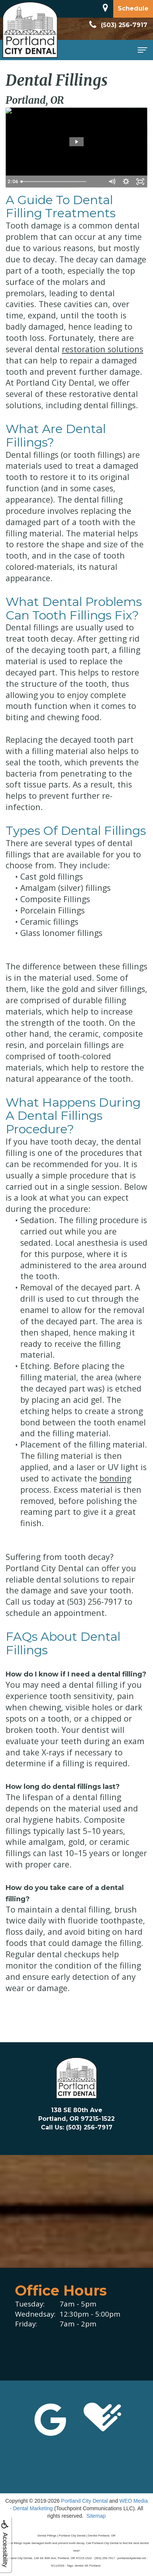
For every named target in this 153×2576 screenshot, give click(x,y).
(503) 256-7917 (116, 25)
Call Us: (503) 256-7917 (76, 2127)
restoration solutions (102, 349)
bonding (115, 1478)
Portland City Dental (84, 2501)
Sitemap (95, 2516)
